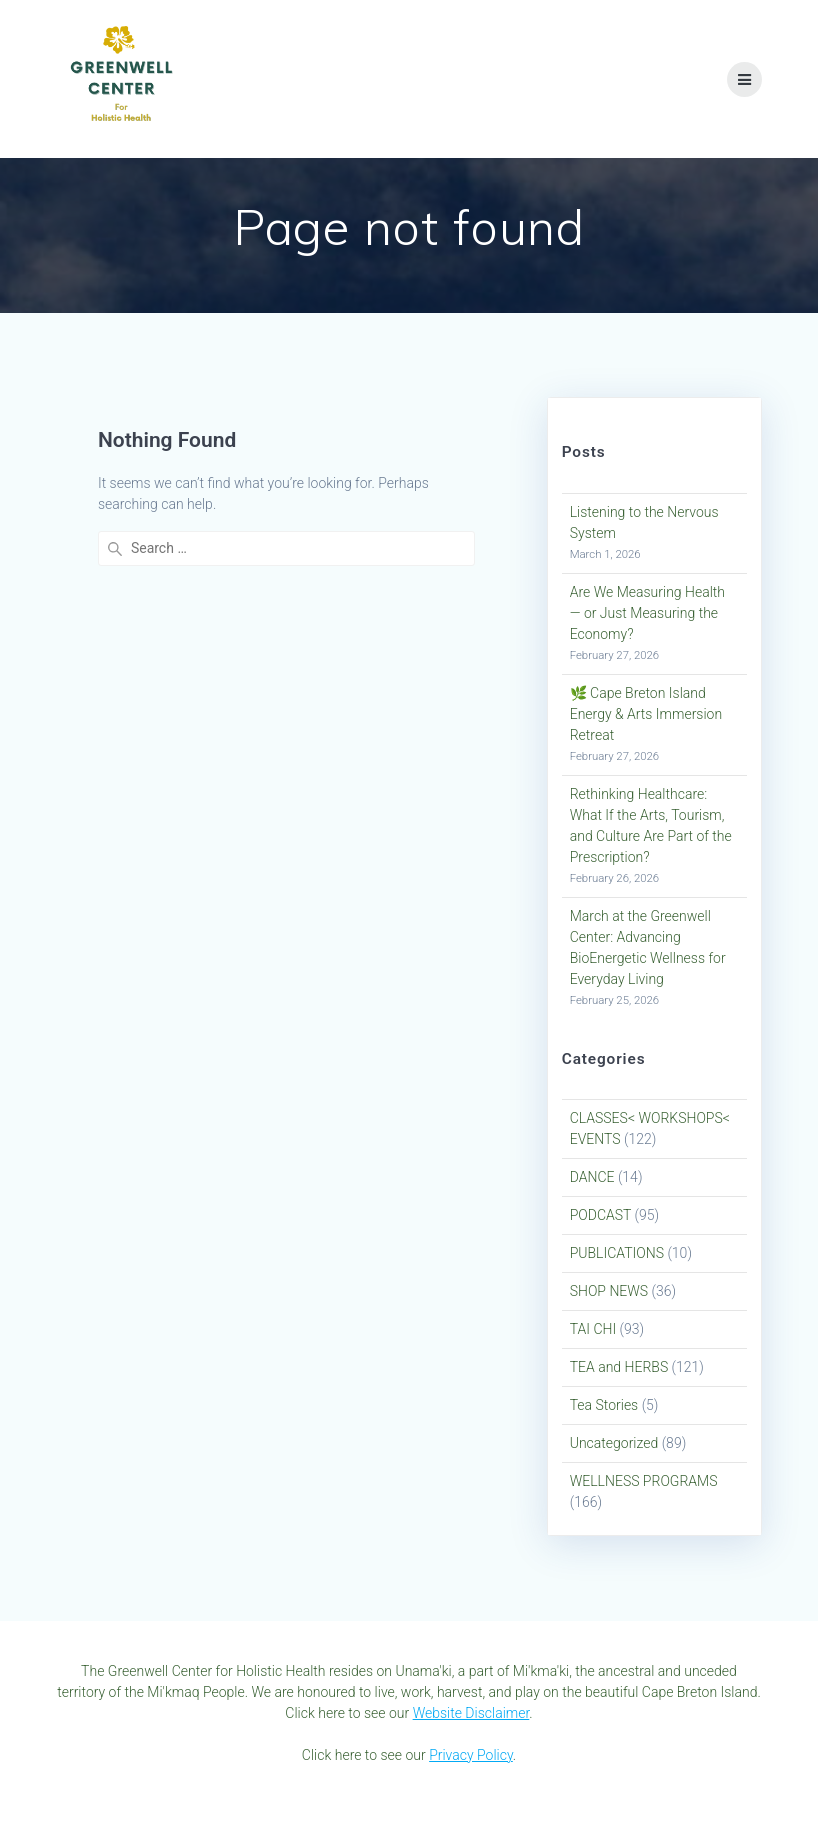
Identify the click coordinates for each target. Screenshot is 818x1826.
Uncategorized (614, 1443)
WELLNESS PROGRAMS (644, 1481)
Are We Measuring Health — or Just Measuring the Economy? (647, 613)
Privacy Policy (471, 1755)
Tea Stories (604, 1405)
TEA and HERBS (619, 1367)
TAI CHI (593, 1329)
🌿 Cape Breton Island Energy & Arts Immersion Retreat (646, 714)
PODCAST (600, 1215)
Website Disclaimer (471, 1713)
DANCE (592, 1177)
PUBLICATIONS (617, 1253)
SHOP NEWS (609, 1291)
